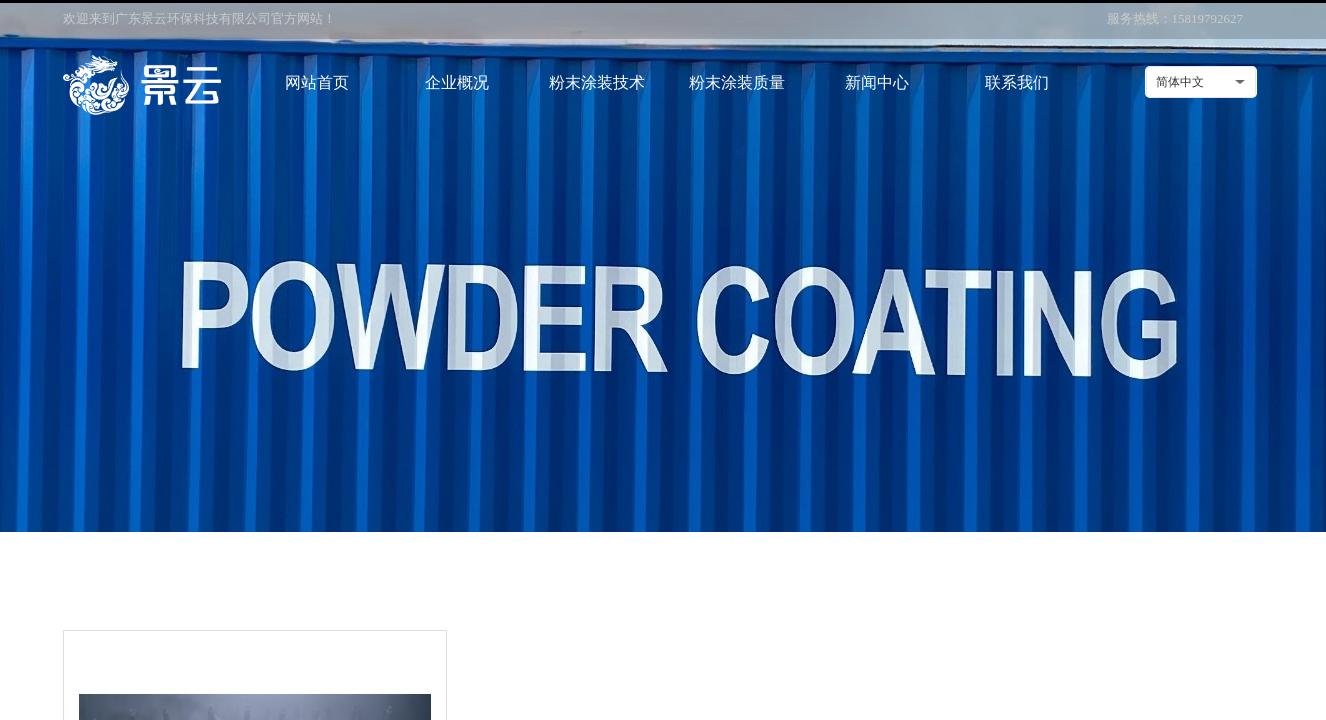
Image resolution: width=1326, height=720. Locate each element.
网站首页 (317, 82)
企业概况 (457, 82)
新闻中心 (877, 82)
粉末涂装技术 (597, 82)
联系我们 (1017, 82)
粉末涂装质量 (737, 82)
